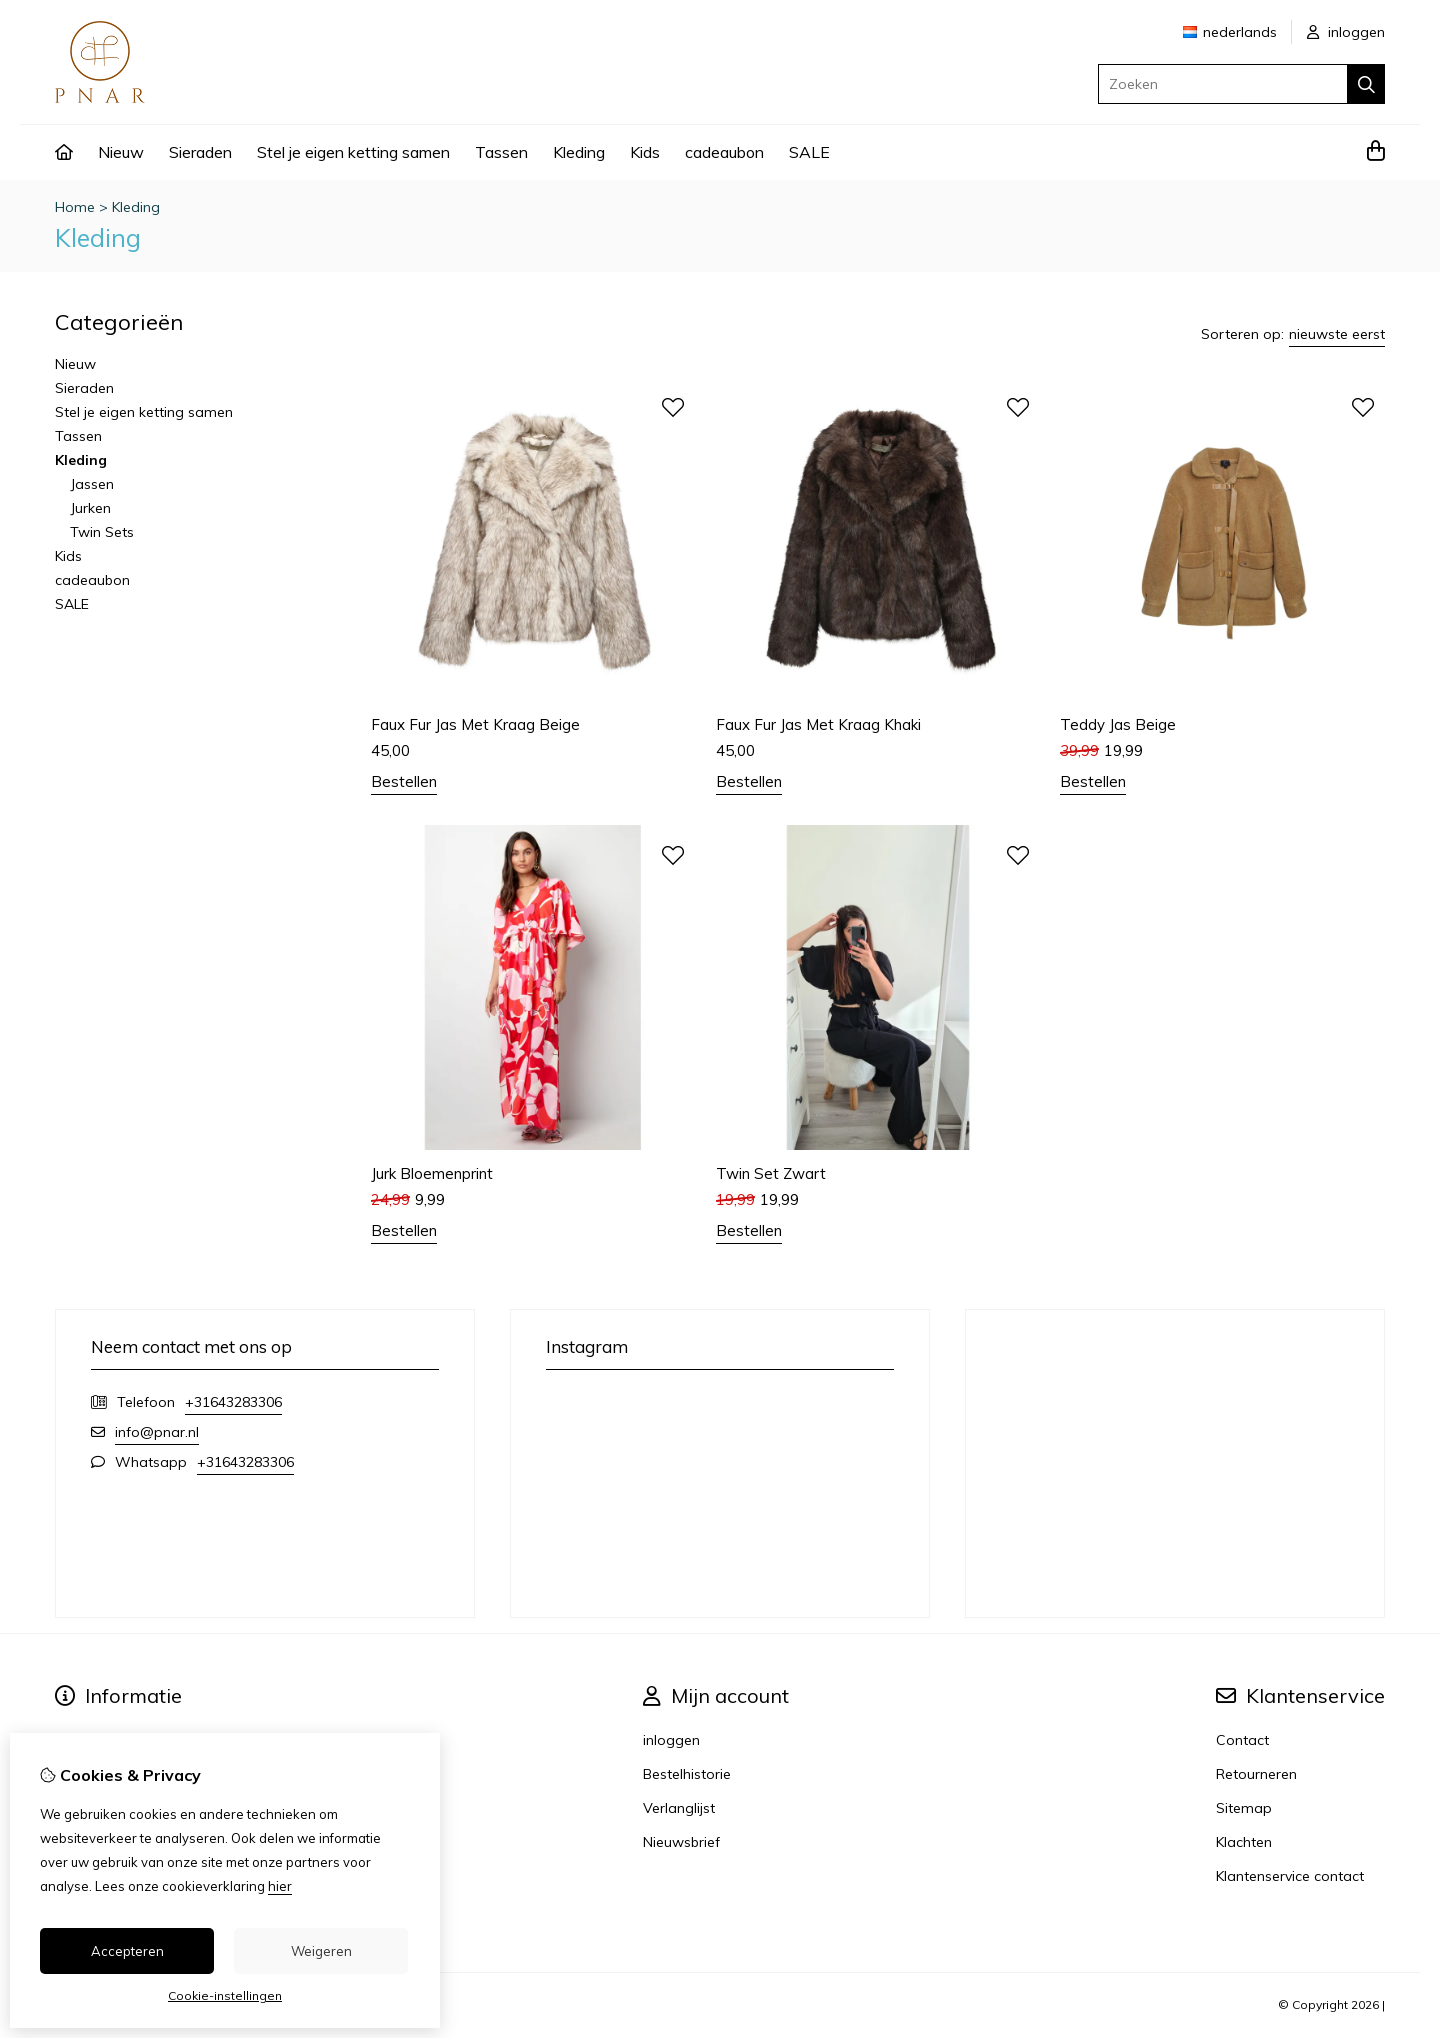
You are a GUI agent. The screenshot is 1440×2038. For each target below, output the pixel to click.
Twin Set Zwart (771, 1173)
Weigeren (321, 1951)
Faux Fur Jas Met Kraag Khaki (818, 724)
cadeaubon (724, 152)
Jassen (92, 484)
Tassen (501, 152)
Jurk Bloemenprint (432, 1173)
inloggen (1346, 32)
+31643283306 (233, 1402)
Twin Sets (102, 532)
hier (280, 1886)
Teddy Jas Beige (1118, 724)
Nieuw (121, 152)
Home (75, 207)
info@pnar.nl (157, 1432)
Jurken (90, 508)
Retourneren (1256, 1774)
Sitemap (1244, 1808)
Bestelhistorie (687, 1774)
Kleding (579, 152)
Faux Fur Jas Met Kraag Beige (475, 724)
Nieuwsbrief (681, 1842)
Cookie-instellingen (225, 1995)
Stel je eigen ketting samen (353, 152)
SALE (809, 152)
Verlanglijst (679, 1808)
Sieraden (200, 152)
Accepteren (127, 1951)
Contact (1242, 1740)
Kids (645, 152)
